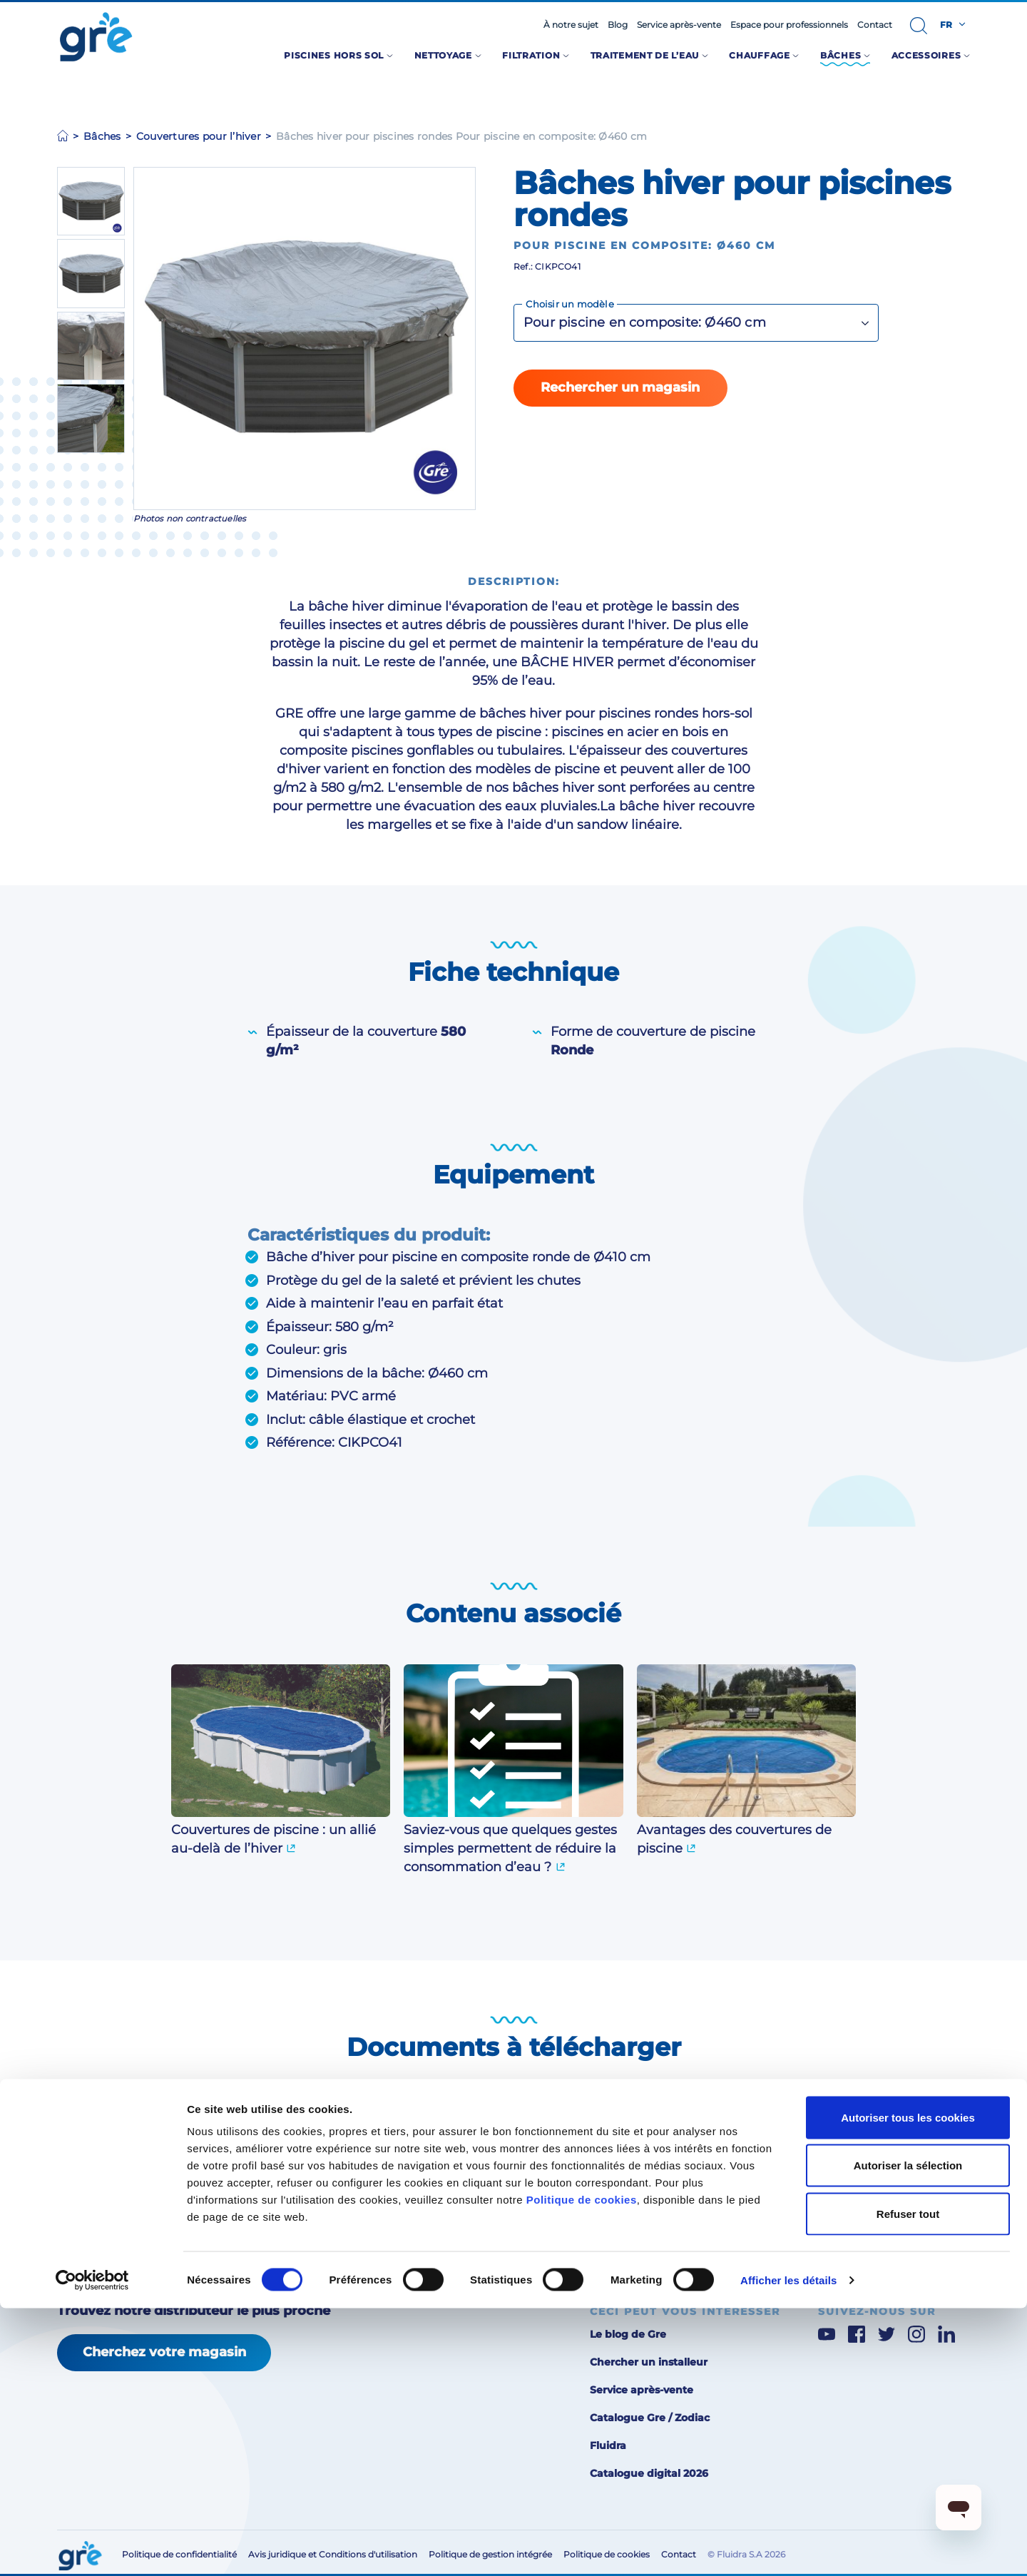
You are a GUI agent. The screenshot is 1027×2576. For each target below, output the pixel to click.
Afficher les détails (788, 2548)
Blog (618, 25)
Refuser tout (908, 2481)
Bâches (102, 136)
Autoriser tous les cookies (908, 2385)
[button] (918, 26)
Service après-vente (679, 25)
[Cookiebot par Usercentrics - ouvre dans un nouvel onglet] (92, 2548)
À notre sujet (570, 25)
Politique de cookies (581, 2467)
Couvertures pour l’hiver (198, 136)
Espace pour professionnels (789, 25)
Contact (874, 25)
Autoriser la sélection (908, 2433)
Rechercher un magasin (620, 387)
